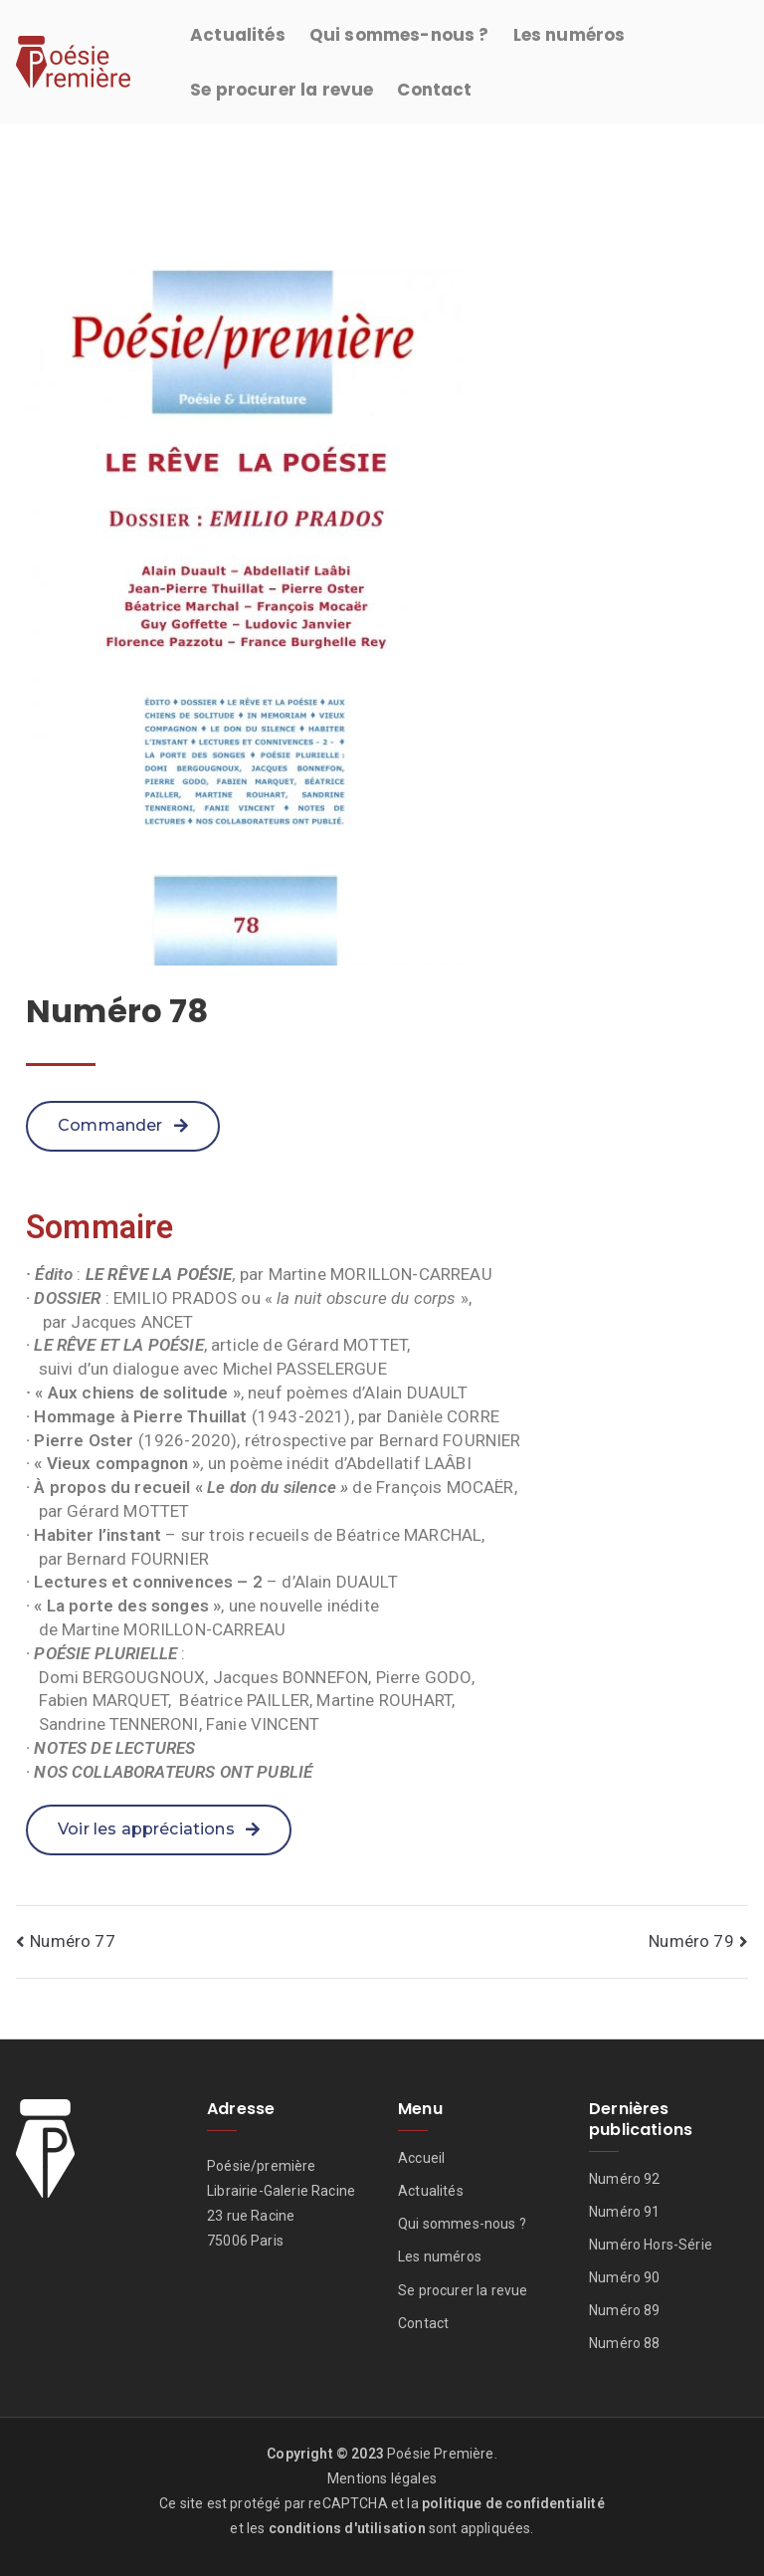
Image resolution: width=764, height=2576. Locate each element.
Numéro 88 (625, 2343)
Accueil (421, 2158)
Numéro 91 (625, 2212)
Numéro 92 (625, 2179)
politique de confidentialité (513, 2503)
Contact (434, 90)
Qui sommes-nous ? (399, 35)
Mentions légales (382, 2478)
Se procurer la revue (281, 90)
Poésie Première (440, 2454)
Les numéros (569, 35)
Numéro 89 (625, 2310)
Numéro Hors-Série (650, 2245)
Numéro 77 (72, 1941)
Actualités (238, 35)
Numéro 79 (691, 1941)
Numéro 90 (625, 2277)
